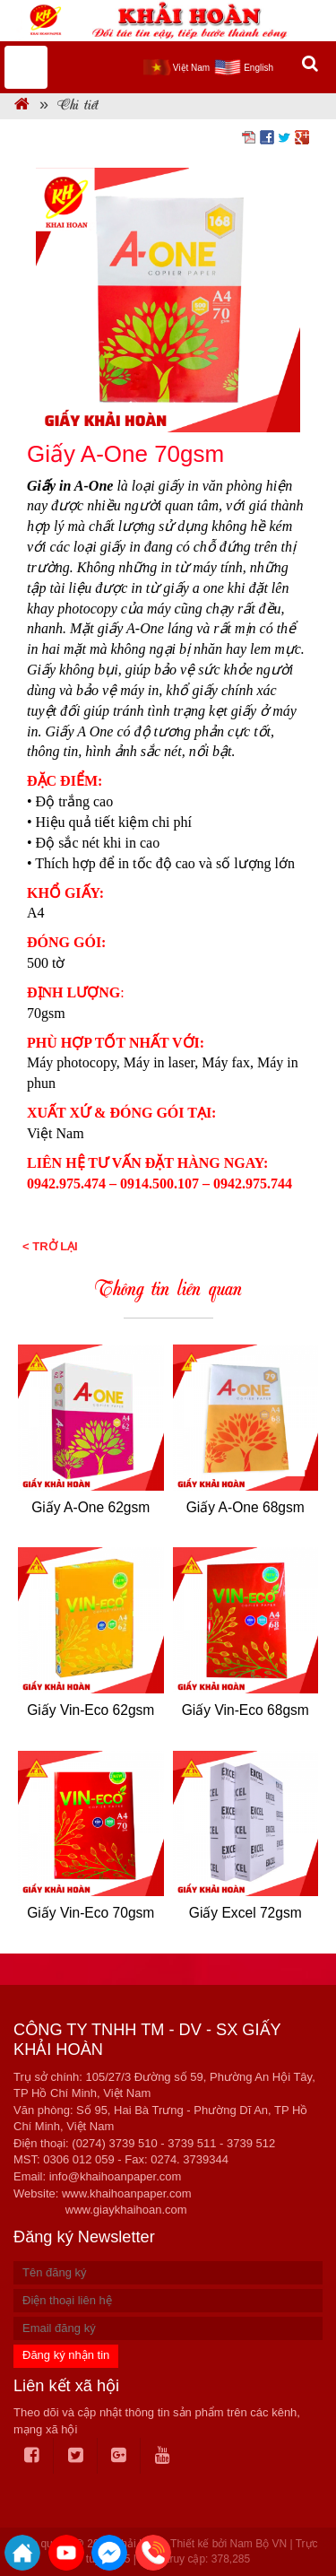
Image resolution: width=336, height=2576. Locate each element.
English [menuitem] (258, 68)
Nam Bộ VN (258, 2543)
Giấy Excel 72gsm (245, 1912)
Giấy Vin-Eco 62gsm (90, 1710)
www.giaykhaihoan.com (126, 2209)
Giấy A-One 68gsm (245, 1507)
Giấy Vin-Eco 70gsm (90, 1912)
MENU (25, 67)
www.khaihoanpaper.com (127, 2193)
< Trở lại (50, 1246)
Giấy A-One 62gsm (90, 1507)
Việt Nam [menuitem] (191, 68)
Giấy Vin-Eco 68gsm (245, 1710)
